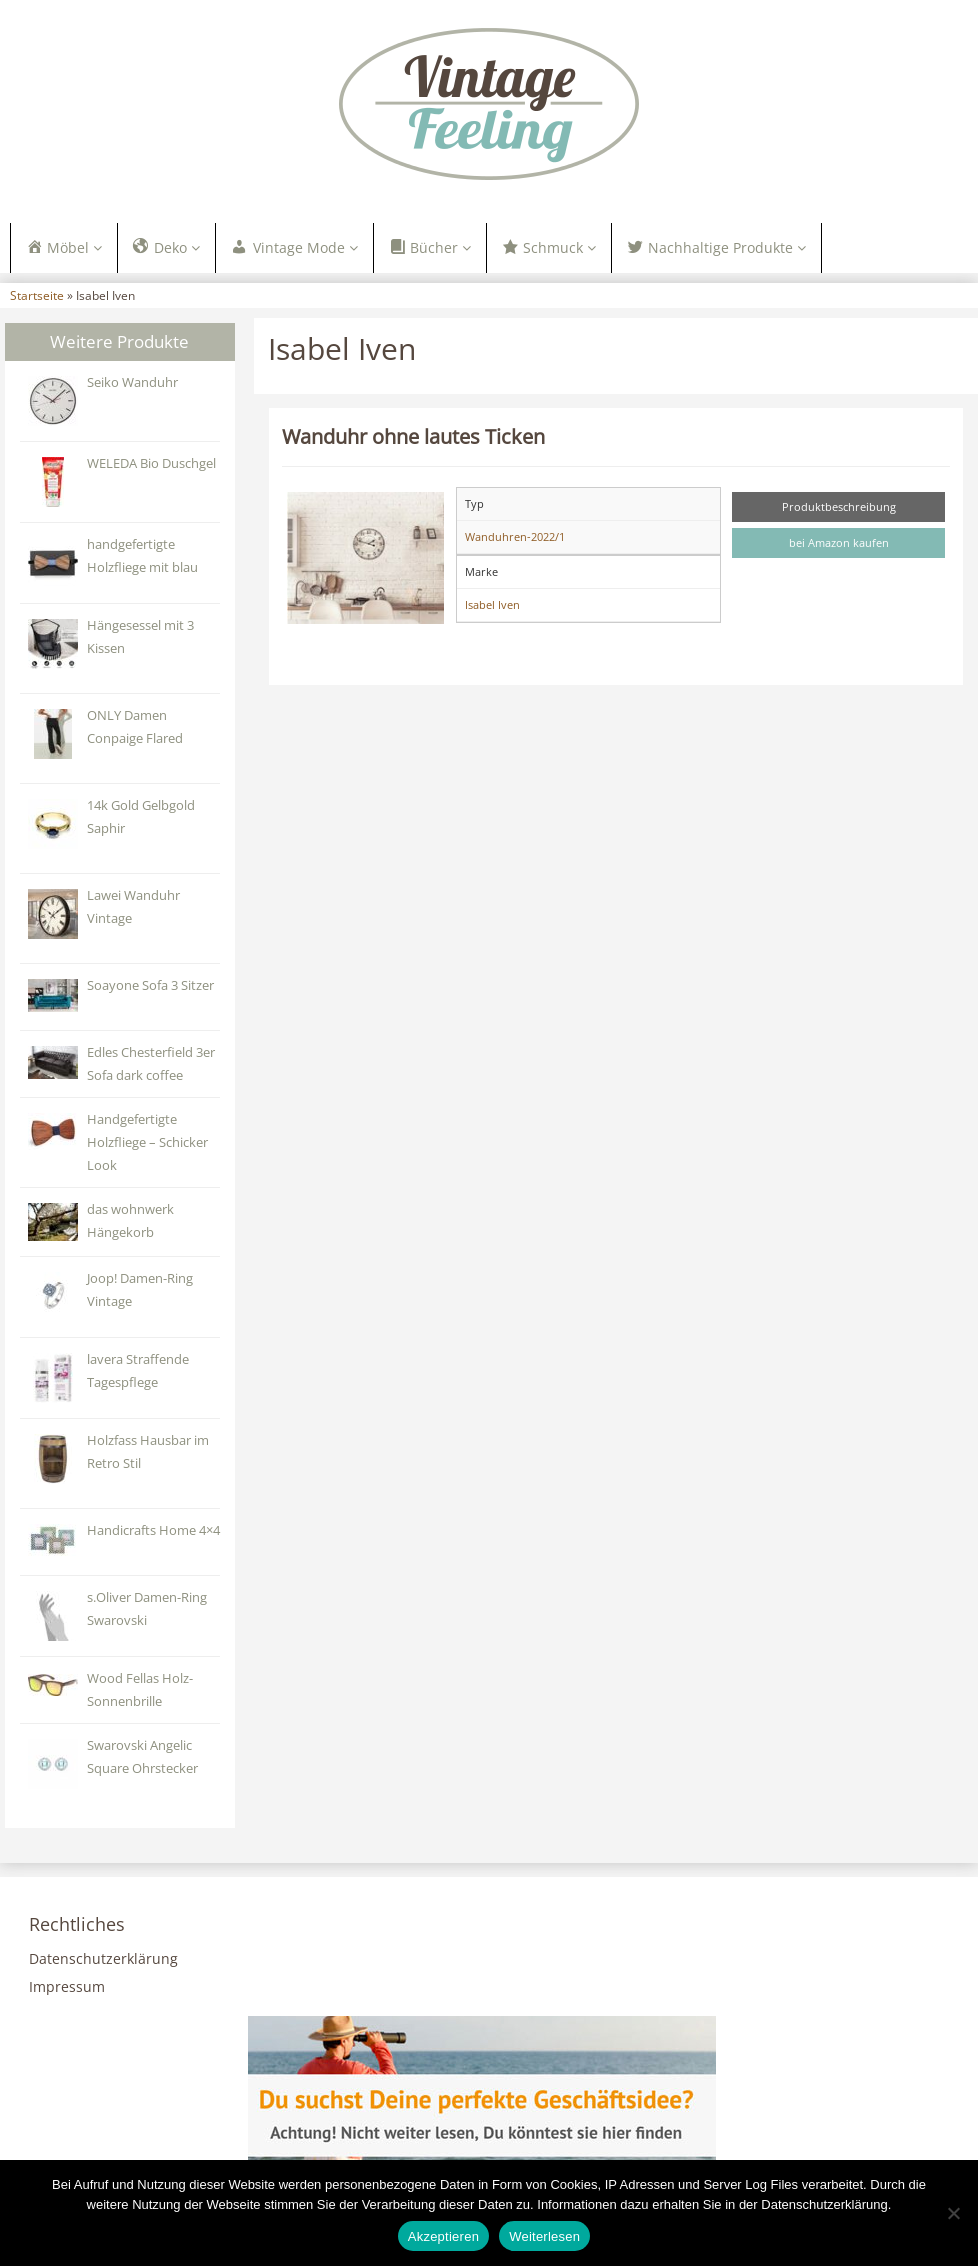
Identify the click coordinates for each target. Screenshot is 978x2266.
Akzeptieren (443, 2236)
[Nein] (953, 2213)
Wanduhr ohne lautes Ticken (413, 436)
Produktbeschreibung (839, 506)
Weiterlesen (544, 2236)
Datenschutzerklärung (103, 1958)
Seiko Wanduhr (132, 382)
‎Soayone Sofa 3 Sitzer (150, 985)
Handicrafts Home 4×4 (153, 1530)
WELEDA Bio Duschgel (151, 463)
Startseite (37, 295)
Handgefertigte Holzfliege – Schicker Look (147, 1142)
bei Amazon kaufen (839, 542)
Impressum (67, 1986)
